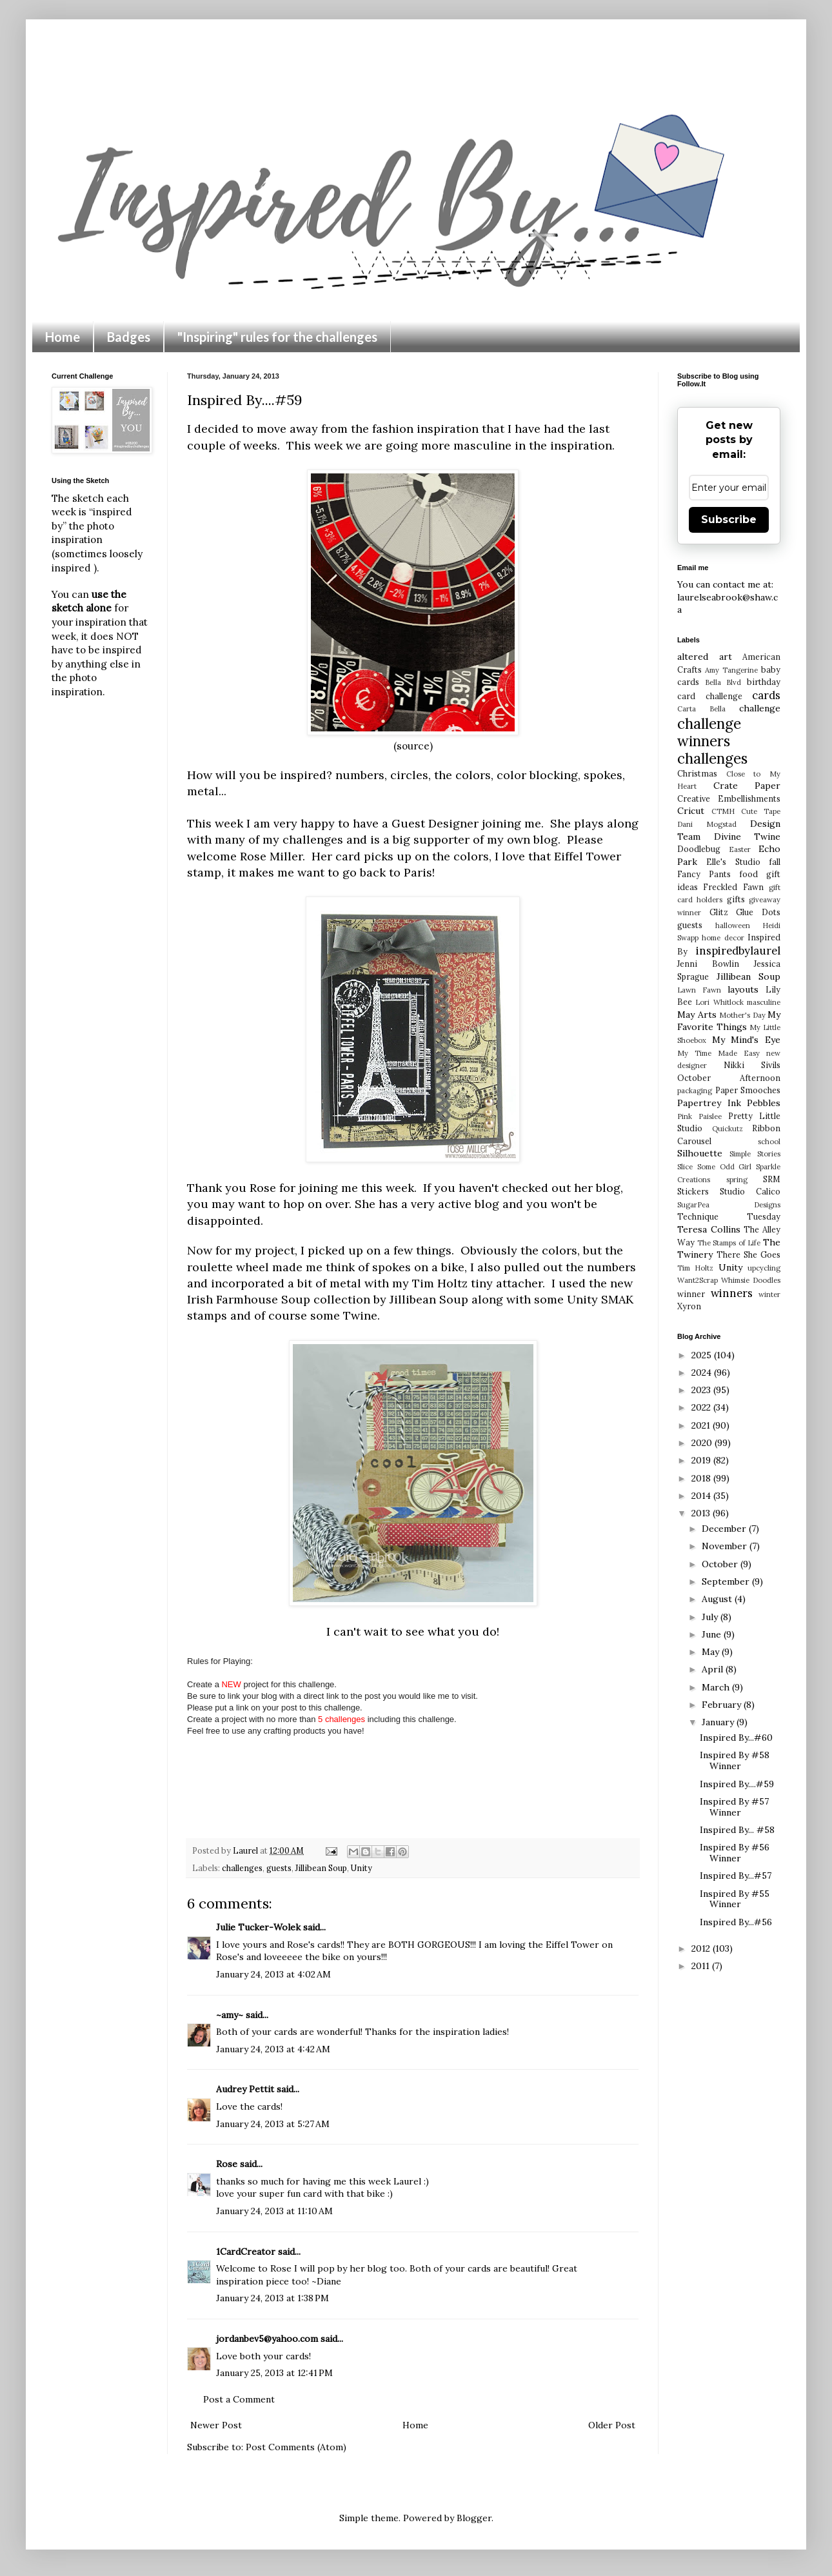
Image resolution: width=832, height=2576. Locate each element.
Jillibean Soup (429, 1299)
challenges (242, 1868)
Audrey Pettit (245, 2089)
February (723, 1704)
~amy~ (229, 2015)
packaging (694, 1090)
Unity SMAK (600, 1299)
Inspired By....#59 (737, 1784)
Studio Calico (750, 1191)
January (719, 1722)
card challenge (709, 696)
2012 (702, 1948)
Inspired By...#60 (736, 1737)
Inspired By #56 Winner (734, 1852)
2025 (702, 1355)
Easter (740, 849)
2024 (702, 1372)
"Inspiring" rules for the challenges (277, 336)
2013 (702, 1513)
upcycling (764, 1268)
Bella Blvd (723, 682)
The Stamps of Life (729, 1242)
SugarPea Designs (728, 1204)
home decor (723, 937)
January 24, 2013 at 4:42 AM (273, 2049)
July (711, 1617)
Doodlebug (698, 849)
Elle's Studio (733, 862)
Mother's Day (742, 1015)
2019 (702, 1460)
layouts (743, 989)
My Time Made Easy (718, 1053)
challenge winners (709, 732)
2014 (702, 1495)
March (717, 1687)
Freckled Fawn (733, 887)
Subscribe (729, 519)
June (713, 1634)
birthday (763, 682)
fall (774, 862)
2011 (701, 1966)
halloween (732, 925)
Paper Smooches (748, 1090)
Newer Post (216, 2425)
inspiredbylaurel (738, 951)
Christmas (697, 773)
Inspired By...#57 (735, 1875)
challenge (759, 708)
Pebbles (763, 1103)
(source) (413, 746)
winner (691, 1294)
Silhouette (699, 1153)
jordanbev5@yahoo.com (267, 2338)
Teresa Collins (708, 1229)
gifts (736, 899)
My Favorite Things (728, 1021)
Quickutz (727, 1128)
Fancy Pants (704, 874)
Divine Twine (747, 836)
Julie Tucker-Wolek (258, 1927)
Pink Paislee (699, 1116)
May (712, 1652)
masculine (763, 1002)
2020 (703, 1443)
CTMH (723, 811)
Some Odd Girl (724, 1166)
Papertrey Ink (709, 1103)
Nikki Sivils (752, 1065)
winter (769, 1294)
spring (737, 1179)
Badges (128, 336)
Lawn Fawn (699, 990)
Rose (226, 2164)
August (718, 1599)
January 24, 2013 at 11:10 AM (274, 2211)
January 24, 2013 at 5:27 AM (273, 2124)
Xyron (689, 1306)
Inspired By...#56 (736, 1922)
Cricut (690, 811)
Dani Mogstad (707, 824)
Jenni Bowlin (708, 963)
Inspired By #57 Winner (734, 1807)
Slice (685, 1166)
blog (608, 1187)
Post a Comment (239, 2399)
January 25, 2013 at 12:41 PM (274, 2373)
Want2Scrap (697, 1280)
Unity (361, 1868)
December (725, 1528)
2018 (702, 1478)
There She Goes (748, 1254)
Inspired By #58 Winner (734, 1760)
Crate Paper (747, 785)
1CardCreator (245, 2251)
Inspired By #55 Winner (734, 1899)
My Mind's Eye (746, 1039)
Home (62, 336)
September (727, 1581)
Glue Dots (758, 912)
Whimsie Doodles (750, 1280)
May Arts (697, 1014)
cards (766, 695)
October (721, 1564)
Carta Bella (701, 708)
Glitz (718, 912)
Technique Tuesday (728, 1216)
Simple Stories (754, 1153)
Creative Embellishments (728, 798)
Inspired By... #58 (737, 1830)
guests (279, 1868)
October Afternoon (728, 1078)
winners (732, 1293)
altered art (704, 656)
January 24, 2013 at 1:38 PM (272, 2298)
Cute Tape (760, 811)
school (769, 1141)
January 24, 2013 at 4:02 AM (273, 1974)
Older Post (611, 2425)
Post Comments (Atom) (296, 2447)
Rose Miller (271, 856)
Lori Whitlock (719, 1002)
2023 (702, 1390)
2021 (702, 1425)
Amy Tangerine (731, 670)
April (714, 1669)
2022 (702, 1407)
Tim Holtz (695, 1268)
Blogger (474, 2518)
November (725, 1546)
